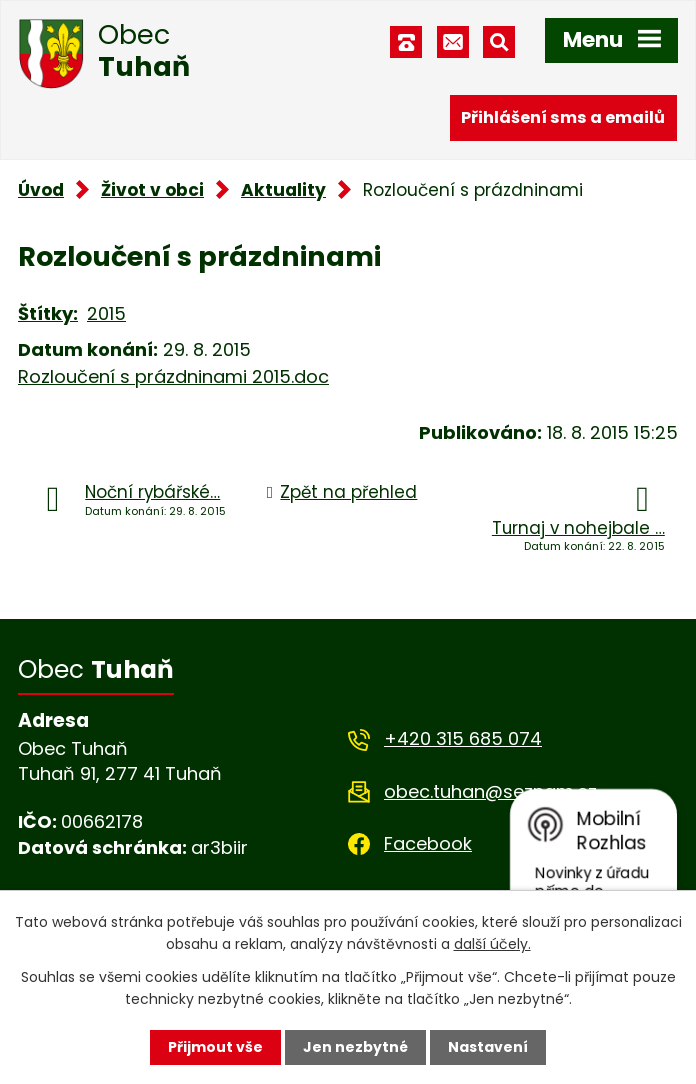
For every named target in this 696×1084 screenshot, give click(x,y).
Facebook (428, 843)
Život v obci (152, 190)
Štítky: (48, 313)
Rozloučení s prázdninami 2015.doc (173, 376)
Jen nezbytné (355, 1047)
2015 (106, 313)
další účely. (492, 944)
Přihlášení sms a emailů (563, 117)
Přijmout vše (215, 1047)
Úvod (41, 190)
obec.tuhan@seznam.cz (490, 791)
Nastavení (488, 1047)
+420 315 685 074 (463, 738)
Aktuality (283, 190)
